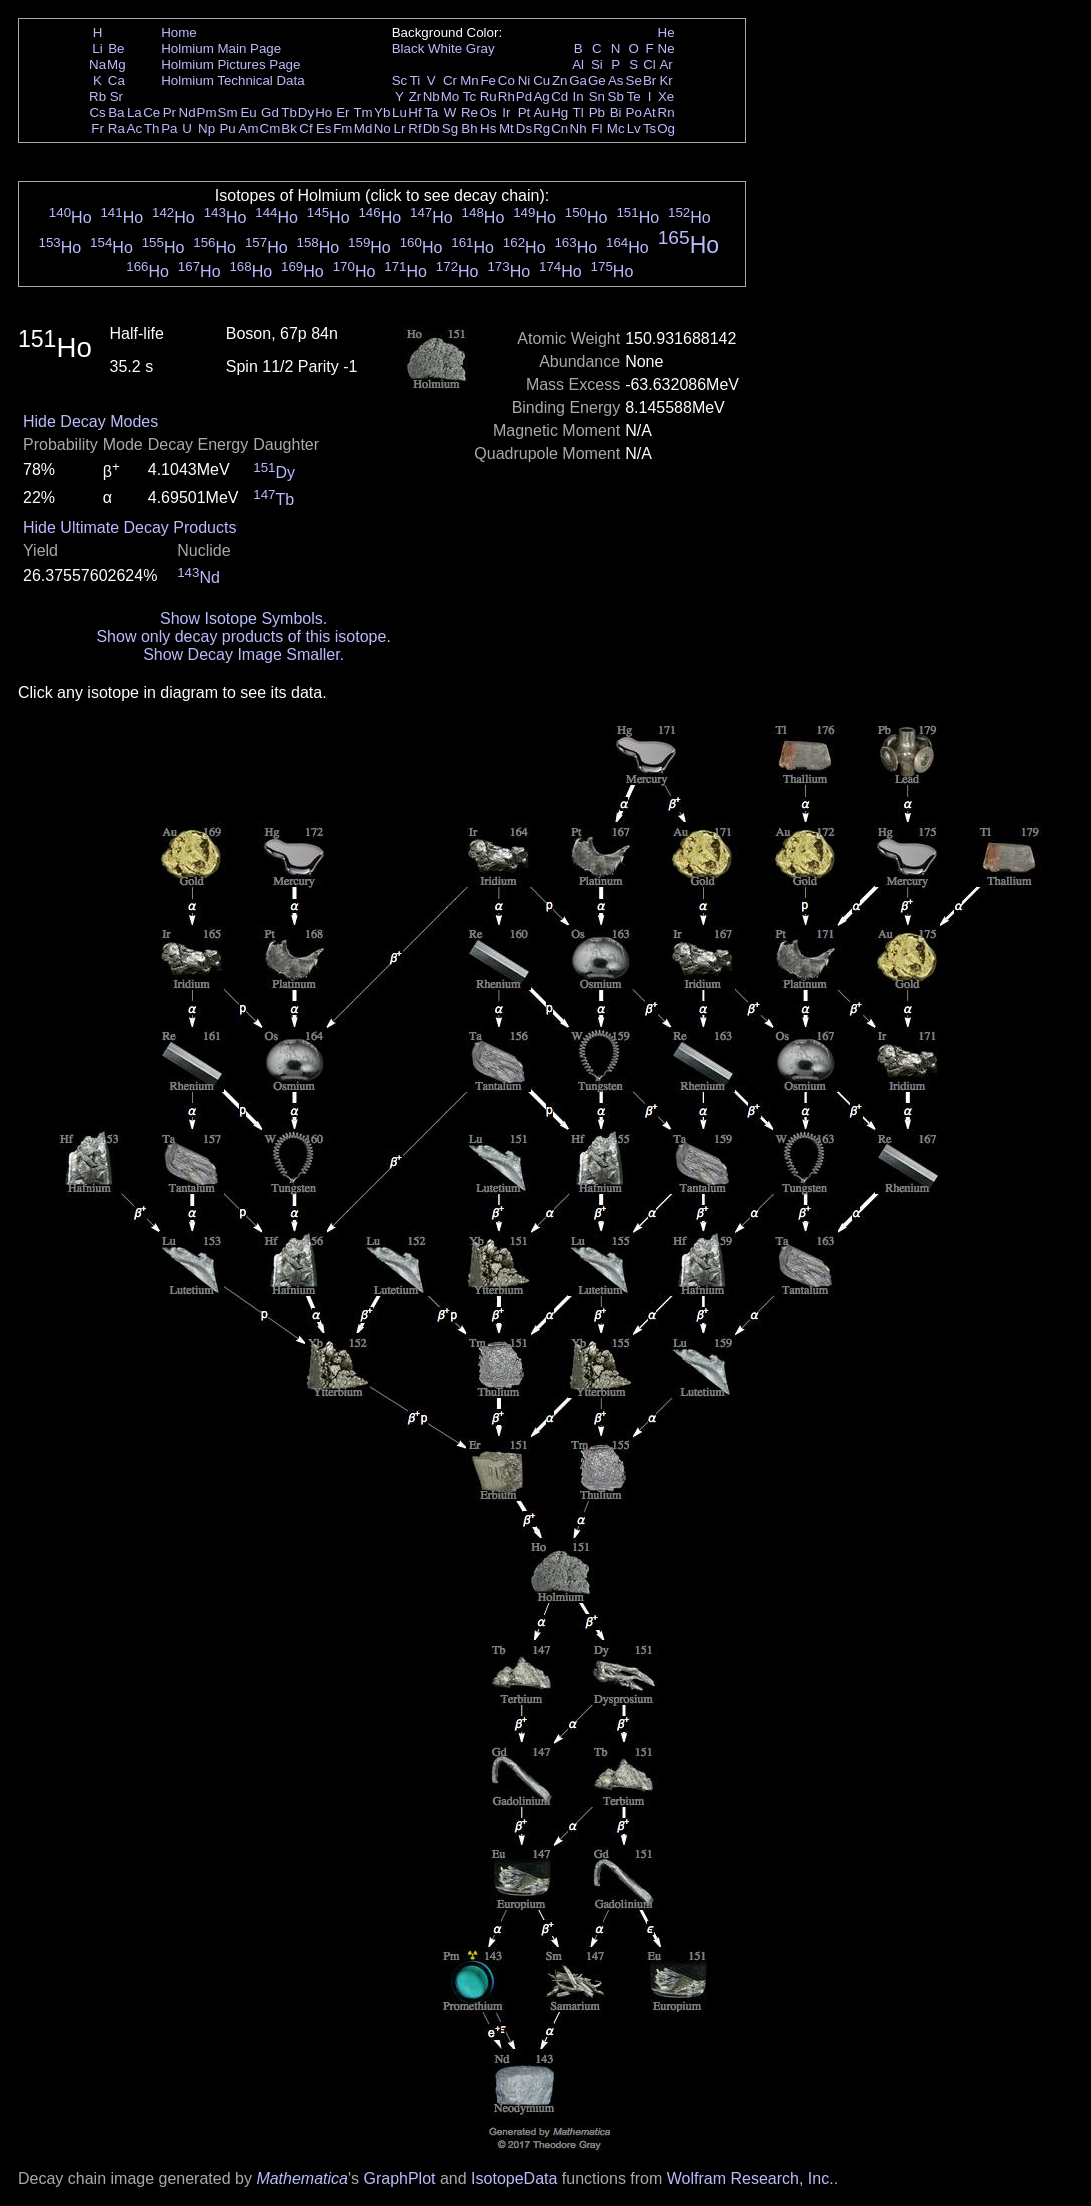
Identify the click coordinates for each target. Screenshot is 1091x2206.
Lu (399, 112)
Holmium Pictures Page (230, 64)
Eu (248, 112)
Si (597, 64)
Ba (116, 112)
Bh (469, 128)
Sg (450, 128)
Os (488, 112)
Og (666, 128)
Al (578, 64)
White (445, 48)
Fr (97, 128)
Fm (342, 128)
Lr (400, 128)
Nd (187, 112)
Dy (306, 112)
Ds (524, 128)
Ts (649, 128)
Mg (116, 64)
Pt (524, 112)
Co (506, 80)
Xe (666, 96)
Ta (431, 112)
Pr (169, 112)
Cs (97, 112)
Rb (97, 96)
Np (206, 128)
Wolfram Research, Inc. (750, 2178)
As (616, 80)
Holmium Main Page (221, 48)
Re (469, 112)
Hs (488, 128)
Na (97, 64)
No (382, 128)
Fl (596, 128)
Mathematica (302, 2178)
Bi (616, 112)
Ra (116, 128)
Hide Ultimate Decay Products (129, 527)
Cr (450, 80)
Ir (506, 112)
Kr (665, 80)
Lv (634, 128)
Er (342, 112)
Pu (227, 128)
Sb (616, 96)
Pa (169, 128)
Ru (488, 96)
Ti (415, 80)
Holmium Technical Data (232, 80)
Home (179, 32)
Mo (450, 96)
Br (649, 80)
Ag (541, 96)
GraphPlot (399, 2178)
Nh (578, 128)
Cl (649, 64)
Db (431, 128)
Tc (469, 96)
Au (541, 112)
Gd (270, 112)
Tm (362, 112)
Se (634, 80)
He (666, 32)
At (649, 112)
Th (152, 128)
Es (324, 128)
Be (116, 48)
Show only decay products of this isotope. (243, 636)
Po (634, 112)
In (578, 96)
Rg (541, 128)
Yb (382, 112)
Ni (524, 80)
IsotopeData (514, 2178)
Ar (665, 64)
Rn (666, 112)
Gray (480, 48)
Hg (559, 112)
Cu (541, 80)
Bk (289, 128)
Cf (305, 128)
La (134, 112)
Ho (323, 112)
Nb (431, 96)
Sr (116, 96)
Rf (414, 128)
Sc (400, 80)
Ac (135, 128)
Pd (524, 96)
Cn (559, 128)
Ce (151, 112)
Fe (488, 80)
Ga (578, 80)
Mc (616, 128)
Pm (207, 112)
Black (408, 48)
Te (634, 96)
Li (97, 48)
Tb (289, 112)
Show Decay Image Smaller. (243, 654)
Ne (666, 48)
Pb (597, 112)
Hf (414, 112)
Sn (597, 96)
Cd (559, 96)
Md (363, 128)
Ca (116, 80)
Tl (578, 112)
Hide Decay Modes (90, 421)
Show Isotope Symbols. (243, 618)
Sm (228, 112)
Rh (506, 96)
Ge (597, 80)
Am (249, 128)
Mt (506, 128)
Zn (560, 80)
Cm (270, 128)
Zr (415, 96)
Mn (469, 80)
